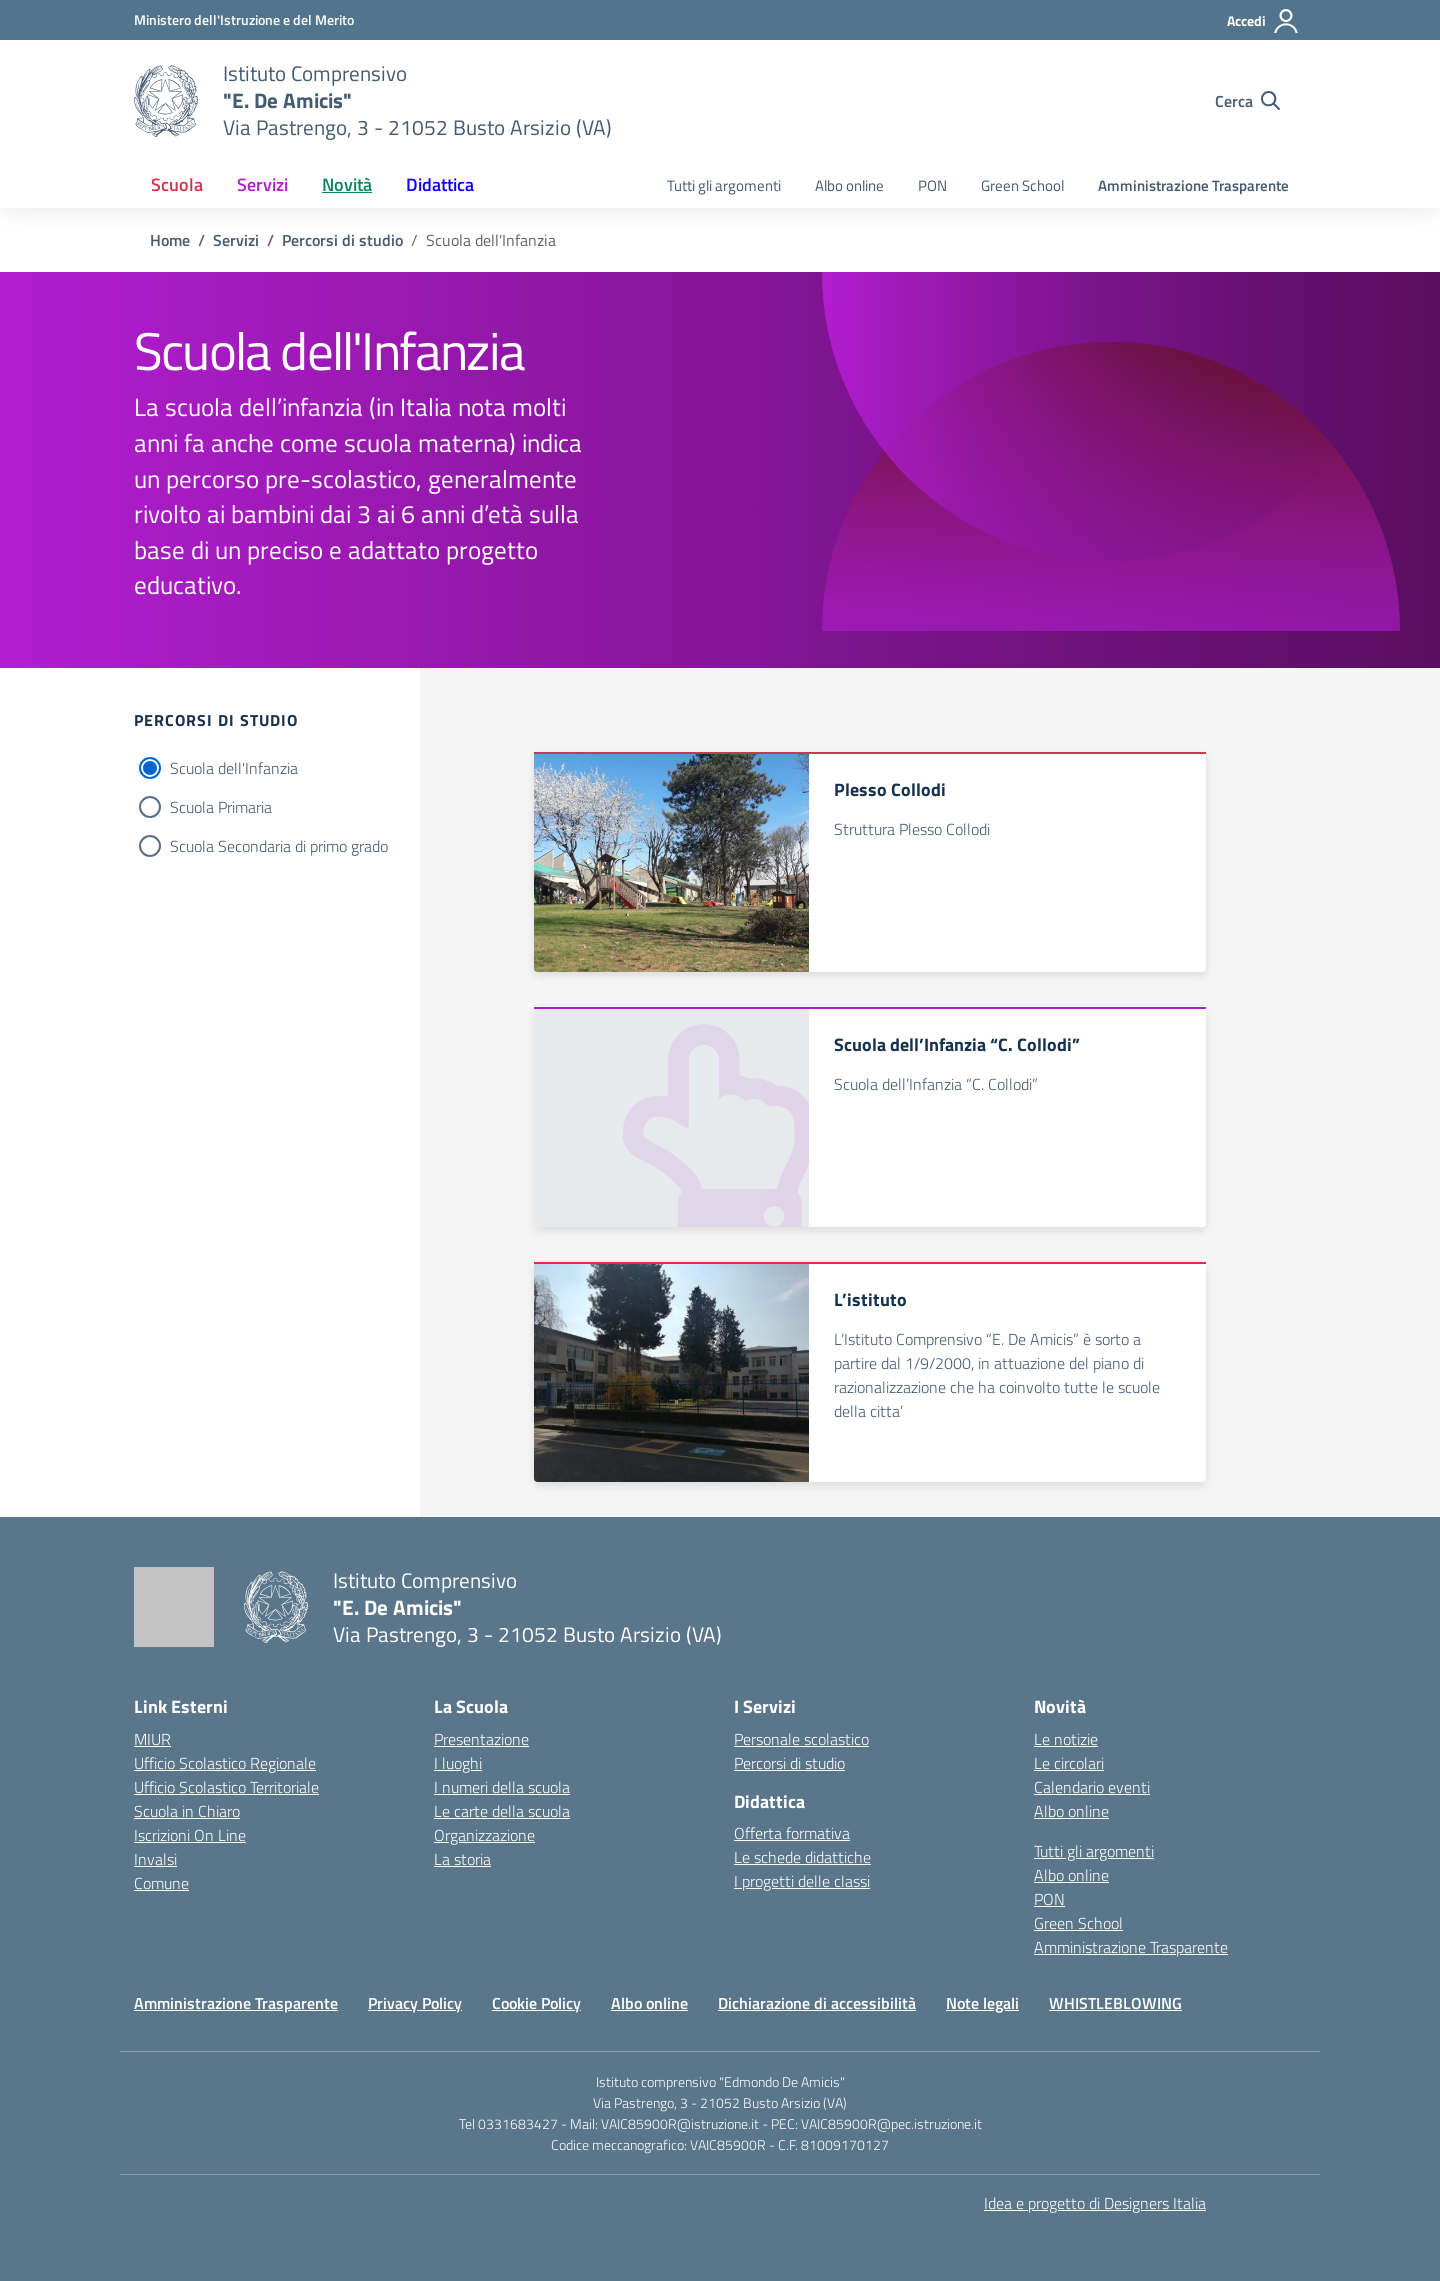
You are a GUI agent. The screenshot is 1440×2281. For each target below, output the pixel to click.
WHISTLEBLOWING (1115, 2003)
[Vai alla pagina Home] (170, 240)
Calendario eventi (1092, 1787)
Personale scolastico (801, 1739)
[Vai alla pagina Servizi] (236, 240)
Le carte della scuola (502, 1811)
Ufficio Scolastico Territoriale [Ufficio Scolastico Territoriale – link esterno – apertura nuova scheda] (226, 1787)
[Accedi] (1263, 21)
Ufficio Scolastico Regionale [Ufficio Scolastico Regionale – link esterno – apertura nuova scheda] (225, 1763)
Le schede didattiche (802, 1857)
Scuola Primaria (221, 807)
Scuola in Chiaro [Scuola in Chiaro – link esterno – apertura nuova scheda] (187, 1811)
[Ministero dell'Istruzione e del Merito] (244, 19)
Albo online (849, 185)
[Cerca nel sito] (1247, 101)
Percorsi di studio (789, 1763)
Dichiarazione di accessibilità (817, 2003)
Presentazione (481, 1739)
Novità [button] (347, 184)
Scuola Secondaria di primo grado (279, 846)
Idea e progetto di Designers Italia (1095, 2203)
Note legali (982, 2003)
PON (932, 185)
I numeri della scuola (502, 1787)
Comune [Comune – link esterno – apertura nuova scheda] (161, 1883)
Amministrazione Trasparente (1193, 185)
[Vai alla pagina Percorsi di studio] (342, 240)
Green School (1022, 185)
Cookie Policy (536, 2003)
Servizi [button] (262, 184)
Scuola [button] (177, 184)
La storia (462, 1859)
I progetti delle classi (802, 1881)
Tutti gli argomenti (724, 185)
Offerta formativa (792, 1833)
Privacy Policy (415, 2003)
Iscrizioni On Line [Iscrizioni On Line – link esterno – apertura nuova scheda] (190, 1835)
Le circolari (1069, 1763)
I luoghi (458, 1763)
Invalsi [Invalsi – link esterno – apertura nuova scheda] (155, 1859)
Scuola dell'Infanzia (234, 768)
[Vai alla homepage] (166, 101)
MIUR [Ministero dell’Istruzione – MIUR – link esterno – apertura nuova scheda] (152, 1739)
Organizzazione (484, 1835)
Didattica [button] (440, 184)
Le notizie (1066, 1739)
